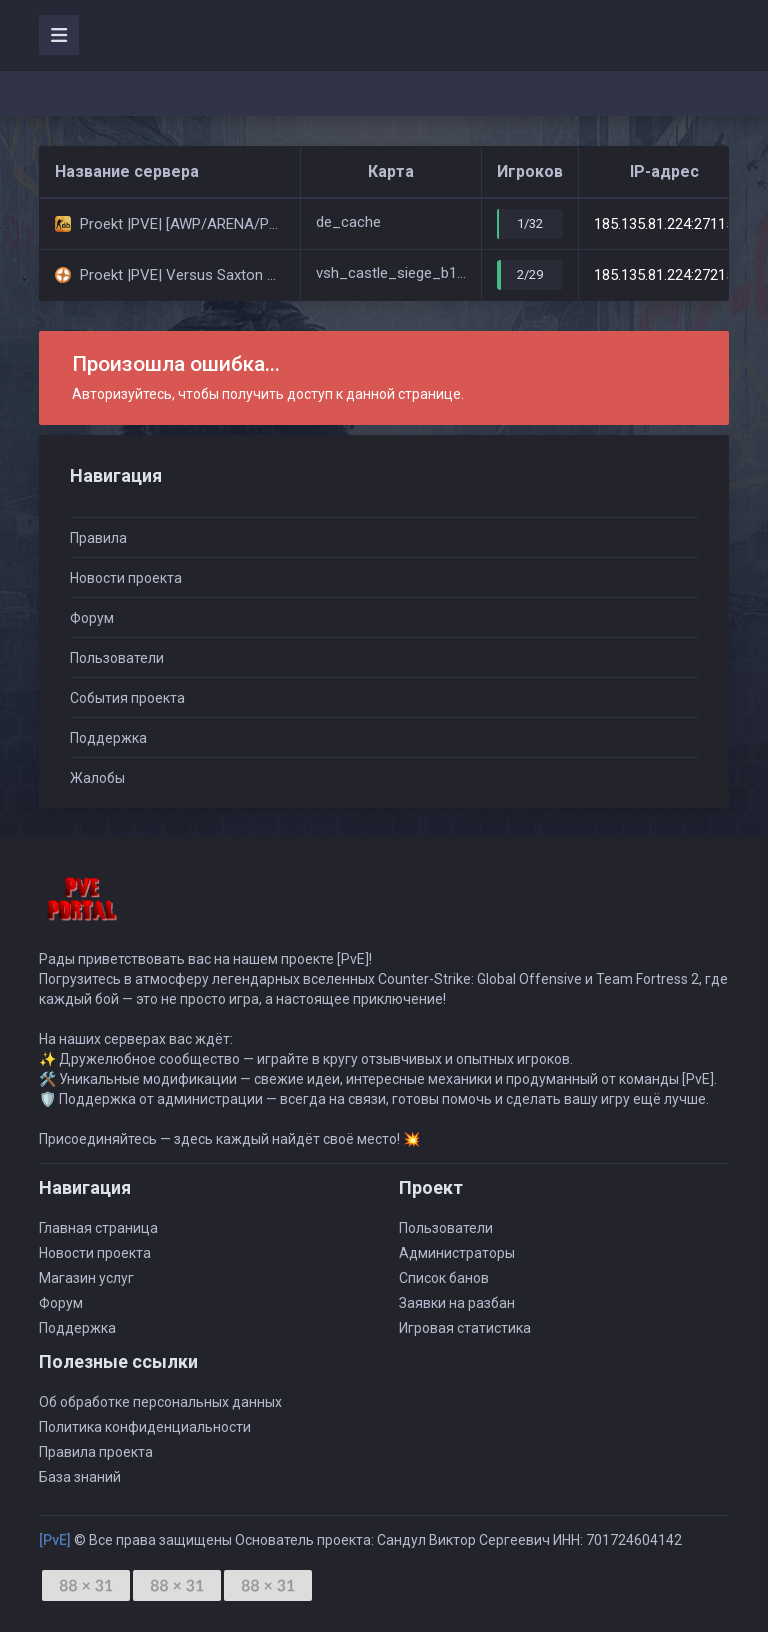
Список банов (444, 1278)
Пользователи (117, 658)
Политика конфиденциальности (145, 1427)
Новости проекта (126, 578)
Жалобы (97, 778)
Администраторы (457, 1253)
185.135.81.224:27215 (664, 275)
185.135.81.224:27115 (664, 224)
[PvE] (55, 1540)
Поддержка (108, 738)
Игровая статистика (465, 1328)
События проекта (127, 698)
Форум (92, 618)
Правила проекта (96, 1452)
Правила (98, 538)
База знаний (80, 1477)
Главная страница (98, 1228)
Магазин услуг (86, 1278)
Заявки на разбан (457, 1303)
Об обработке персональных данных (160, 1402)
